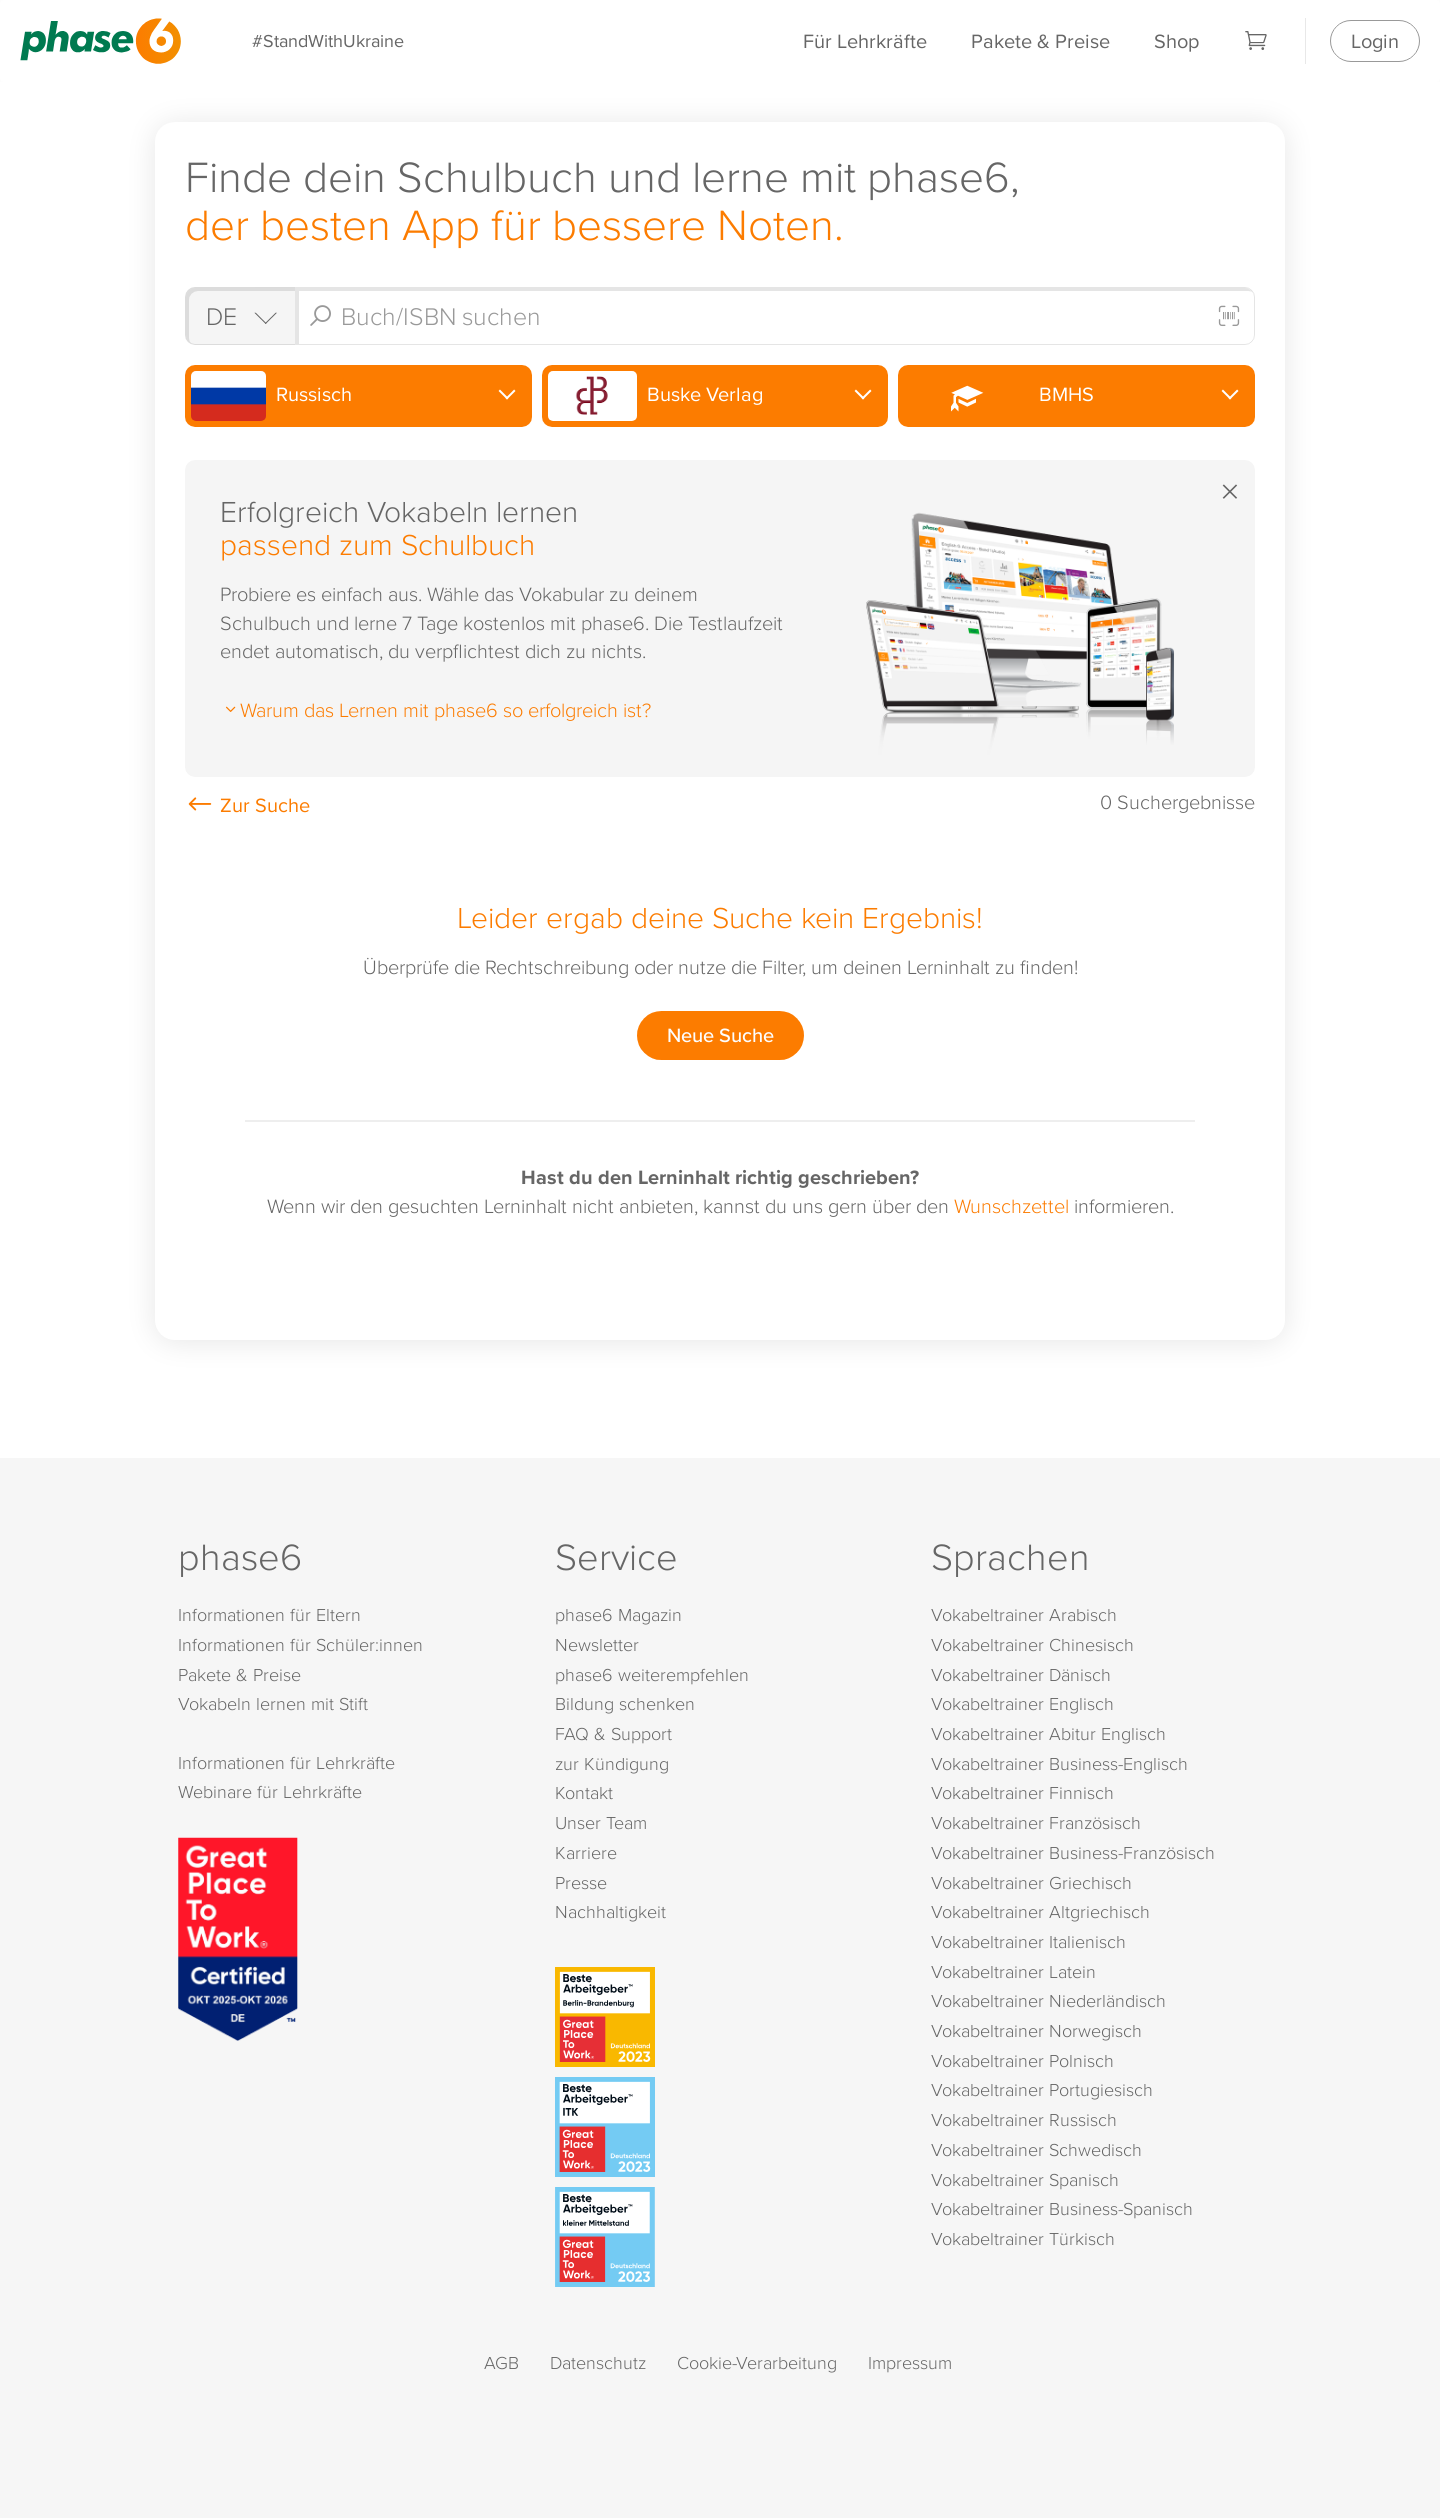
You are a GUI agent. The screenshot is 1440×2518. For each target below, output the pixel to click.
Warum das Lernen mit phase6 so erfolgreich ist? (435, 709)
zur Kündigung (612, 1763)
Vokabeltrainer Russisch (1024, 2119)
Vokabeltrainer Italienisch (1028, 1941)
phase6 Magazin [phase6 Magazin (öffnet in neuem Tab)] (618, 1614)
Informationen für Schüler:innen (300, 1644)
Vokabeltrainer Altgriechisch (1040, 1911)
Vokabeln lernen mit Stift (273, 1703)
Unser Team (601, 1822)
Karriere (586, 1852)
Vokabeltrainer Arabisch (1024, 1614)
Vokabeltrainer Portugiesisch (1042, 2089)
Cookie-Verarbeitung (757, 2362)
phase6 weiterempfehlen (652, 1674)
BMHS (998, 395)
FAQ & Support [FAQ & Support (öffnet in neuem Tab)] (613, 1733)
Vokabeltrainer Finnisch (1022, 1792)
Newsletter (597, 1644)
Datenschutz (598, 2362)
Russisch (271, 396)
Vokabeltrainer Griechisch (1031, 1882)
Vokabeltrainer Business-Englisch (1059, 1763)
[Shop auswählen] (240, 316)
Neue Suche (720, 1034)
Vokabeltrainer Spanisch (1025, 2179)
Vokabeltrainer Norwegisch (1036, 2030)
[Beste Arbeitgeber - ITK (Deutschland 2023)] (724, 2127)
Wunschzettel (1011, 1205)
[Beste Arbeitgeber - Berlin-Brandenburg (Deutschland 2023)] (724, 2017)
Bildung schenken (625, 1703)
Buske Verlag (656, 396)
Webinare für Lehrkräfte (270, 1791)
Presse (581, 1882)
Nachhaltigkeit (610, 1911)
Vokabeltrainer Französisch (1036, 1822)
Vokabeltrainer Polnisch (1022, 2060)
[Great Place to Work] (238, 1936)
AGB (501, 2362)
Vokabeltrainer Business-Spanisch (1062, 2208)
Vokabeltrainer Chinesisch (1032, 1644)
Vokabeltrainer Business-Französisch (1073, 1852)
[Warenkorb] (1257, 41)
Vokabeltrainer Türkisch (1023, 2238)
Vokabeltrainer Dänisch (1021, 1674)
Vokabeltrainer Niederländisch (1048, 2000)
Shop (1176, 40)
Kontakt (584, 1792)
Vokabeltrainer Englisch (1022, 1703)
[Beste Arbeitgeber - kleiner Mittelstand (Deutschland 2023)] (724, 2237)
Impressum (910, 2362)
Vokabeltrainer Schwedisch (1036, 2149)
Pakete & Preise (1040, 40)
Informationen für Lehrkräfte (286, 1762)
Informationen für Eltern (269, 1614)
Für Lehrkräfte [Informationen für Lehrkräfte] (865, 40)
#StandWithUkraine (328, 40)
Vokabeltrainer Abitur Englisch (1048, 1733)
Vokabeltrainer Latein (1013, 1971)
